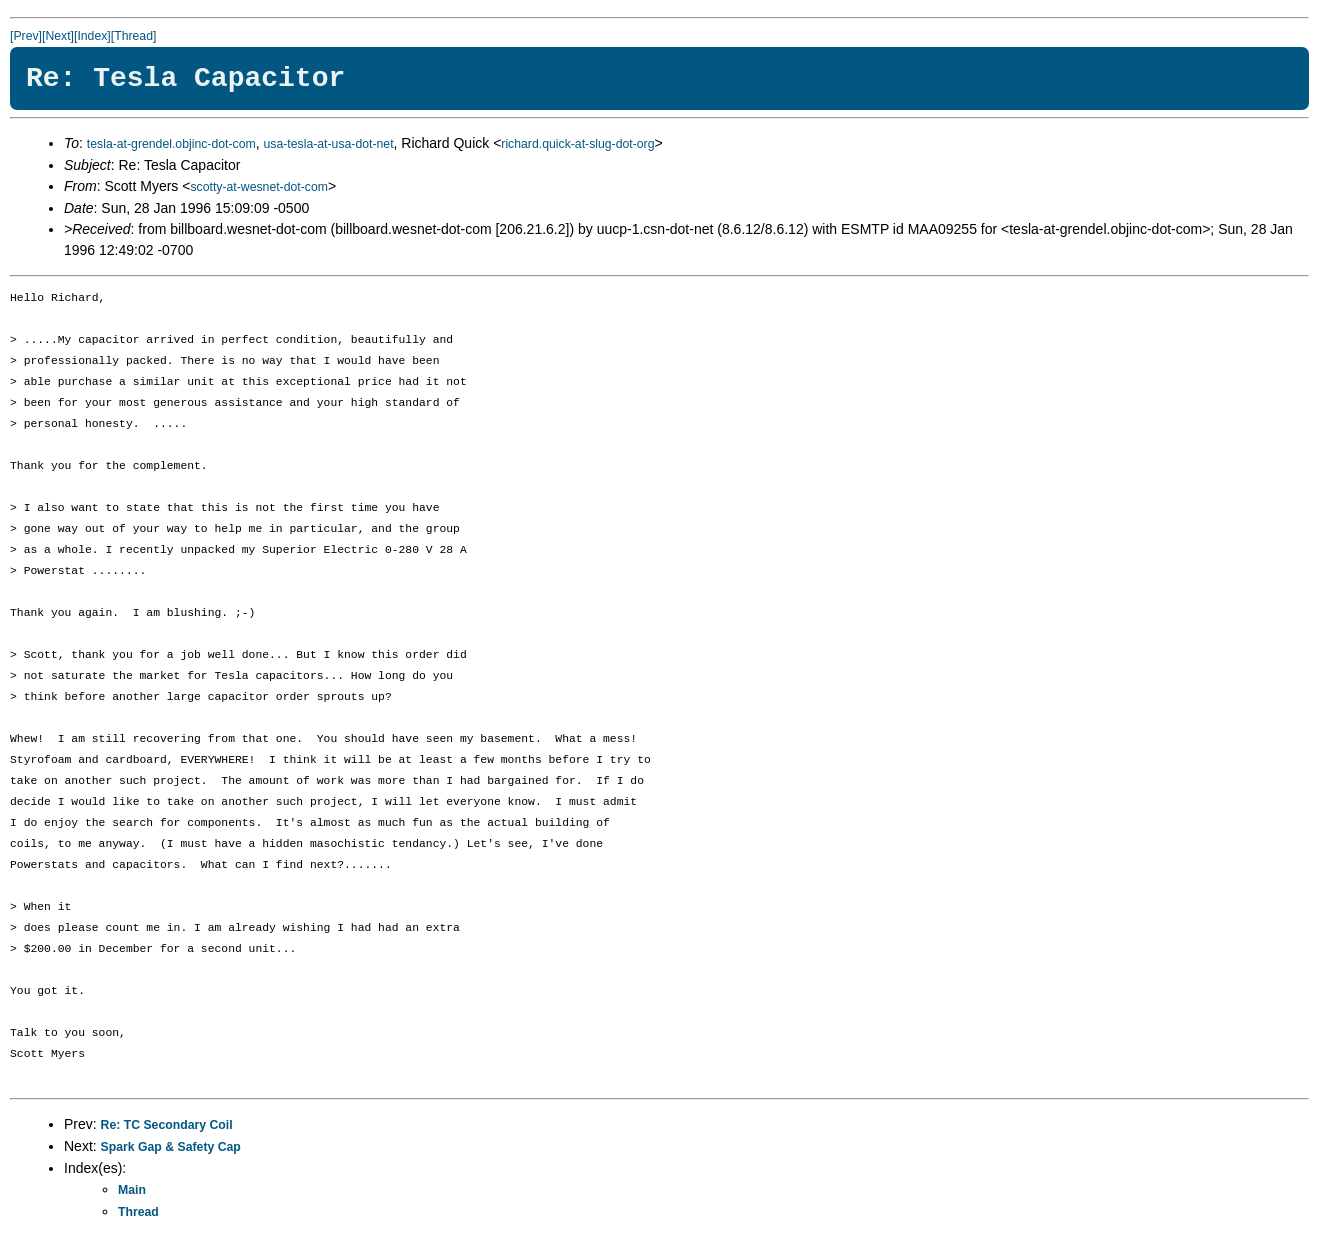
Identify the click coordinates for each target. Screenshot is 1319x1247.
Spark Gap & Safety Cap (171, 1147)
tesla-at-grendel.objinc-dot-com (171, 144)
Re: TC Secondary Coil (167, 1125)
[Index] (92, 36)
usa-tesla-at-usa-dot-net (328, 144)
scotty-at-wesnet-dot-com (259, 187)
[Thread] (134, 36)
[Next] (58, 36)
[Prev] (26, 36)
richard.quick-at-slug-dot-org (577, 144)
